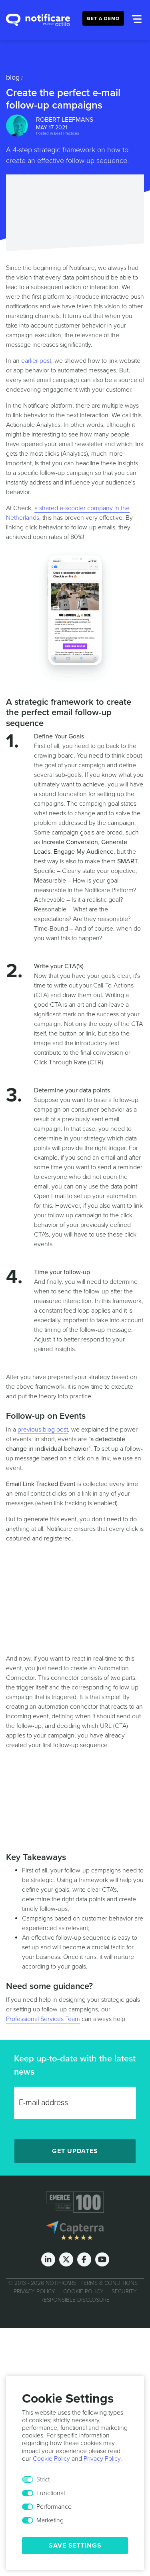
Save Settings (75, 2546)
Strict (43, 2479)
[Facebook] (84, 2259)
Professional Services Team (43, 2019)
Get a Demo (103, 18)
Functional (50, 2493)
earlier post (36, 361)
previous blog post (43, 1430)
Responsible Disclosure (75, 2299)
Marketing (50, 2520)
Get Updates (75, 2151)
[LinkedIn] (48, 2259)
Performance (54, 2507)
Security (124, 2291)
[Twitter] (66, 2259)
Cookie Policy (83, 2291)
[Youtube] (102, 2259)
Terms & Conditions (109, 2282)
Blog (13, 77)
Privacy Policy (34, 2291)
